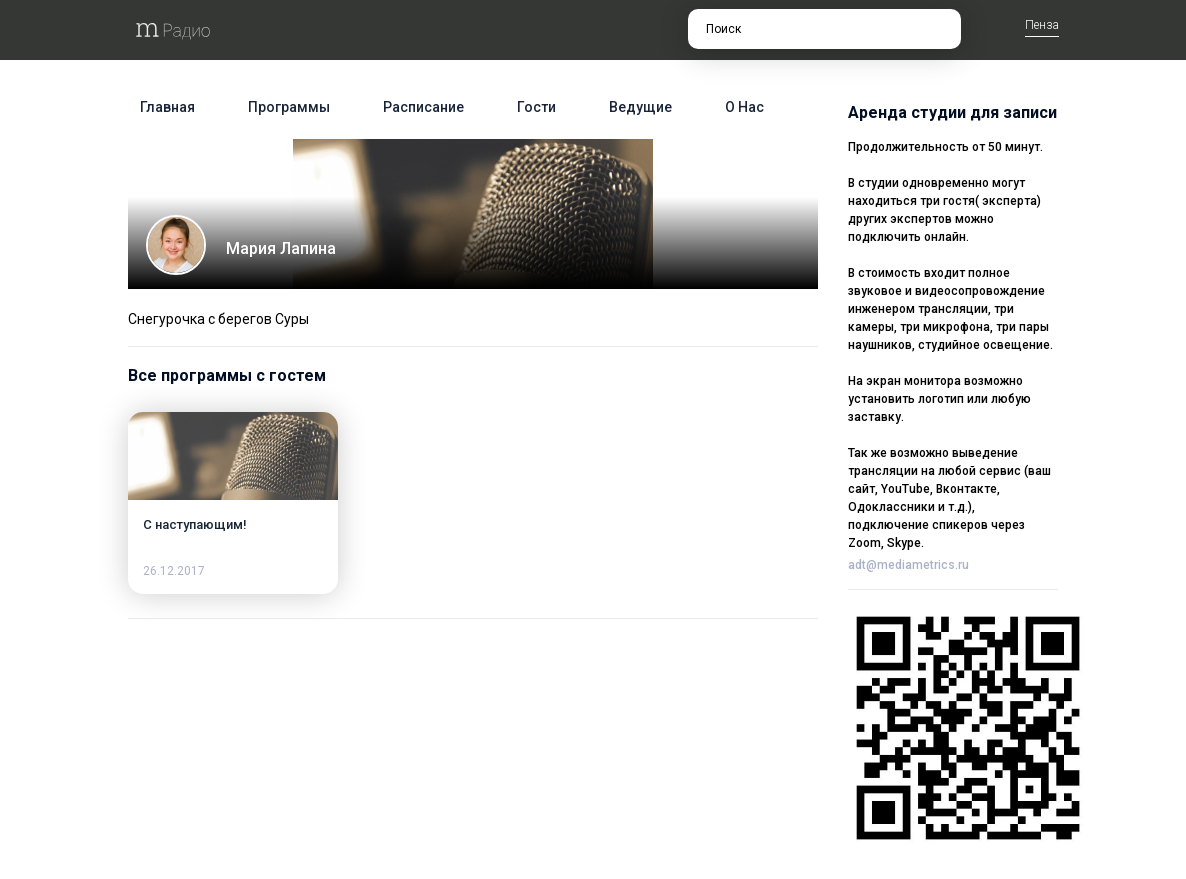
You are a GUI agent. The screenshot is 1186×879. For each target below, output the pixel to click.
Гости (536, 107)
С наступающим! (195, 524)
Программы (289, 107)
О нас (744, 107)
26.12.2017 (174, 571)
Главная (167, 107)
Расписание (423, 107)
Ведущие (640, 107)
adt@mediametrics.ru (908, 565)
